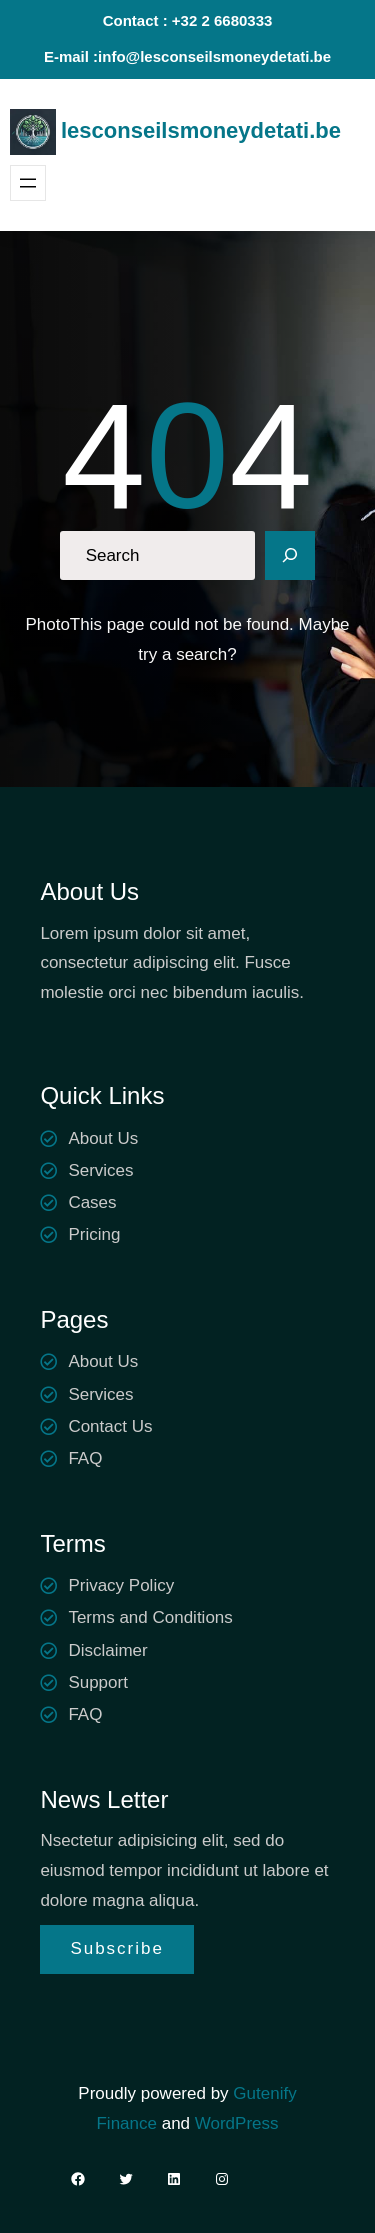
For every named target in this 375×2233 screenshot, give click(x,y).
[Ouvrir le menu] (28, 183)
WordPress (237, 2123)
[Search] (290, 556)
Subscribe (117, 1948)
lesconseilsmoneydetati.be (201, 130)
